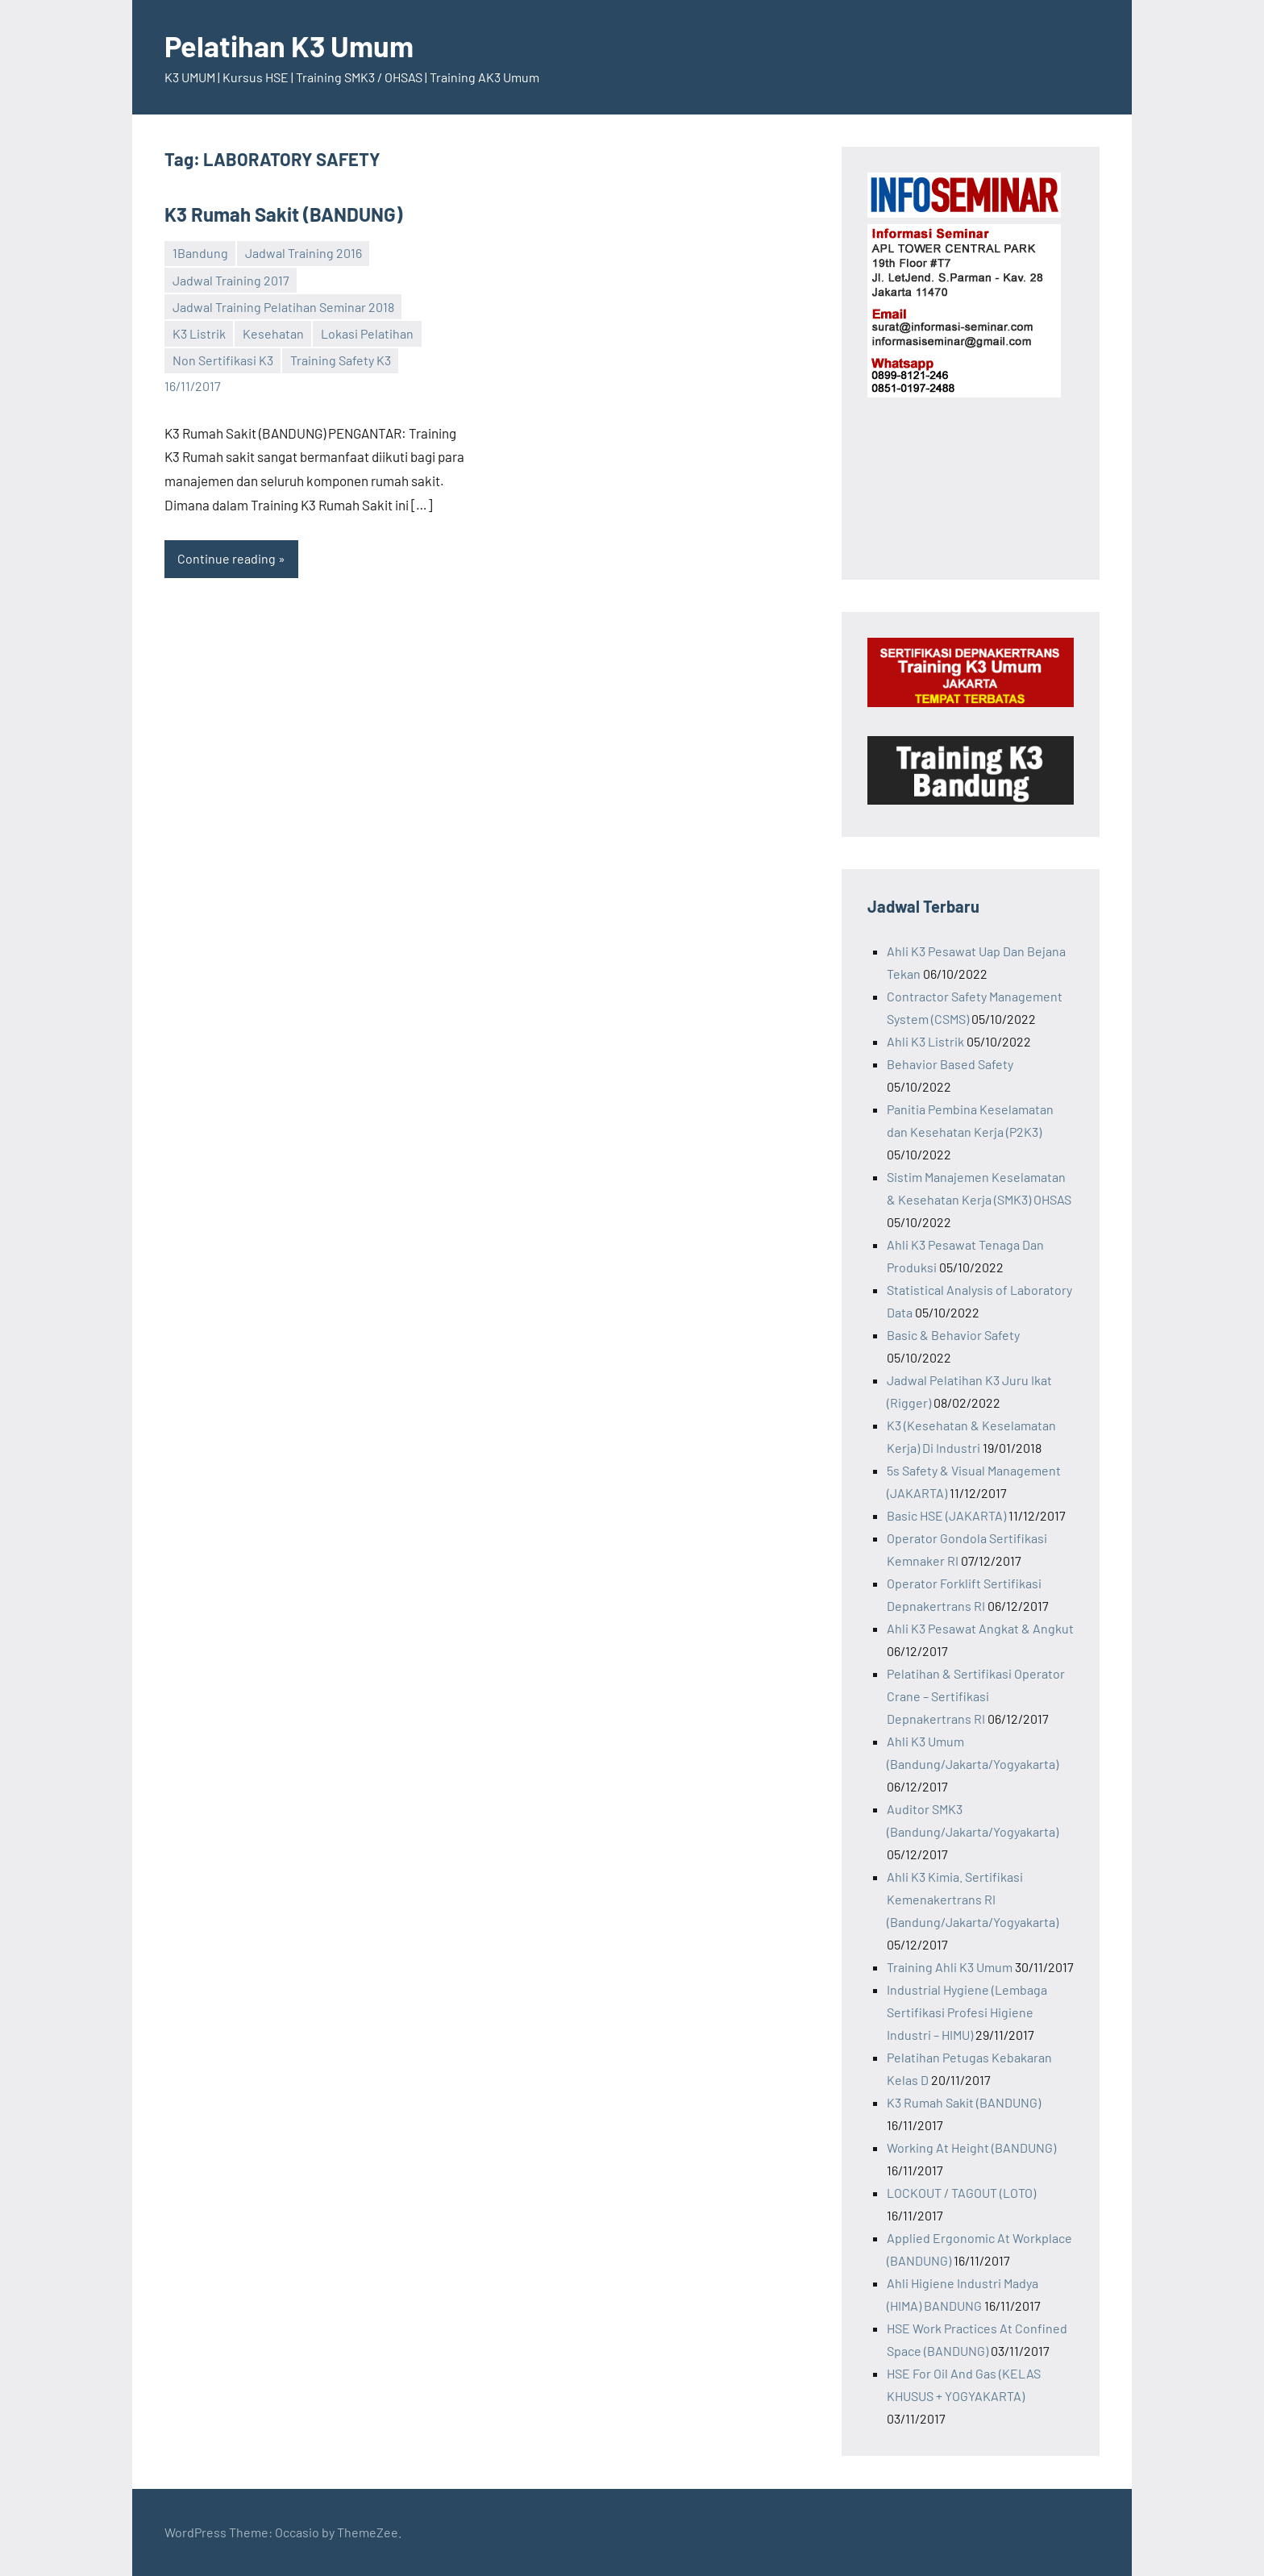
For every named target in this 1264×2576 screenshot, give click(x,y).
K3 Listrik (199, 333)
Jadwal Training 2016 (303, 252)
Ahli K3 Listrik (925, 1041)
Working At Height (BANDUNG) (971, 2147)
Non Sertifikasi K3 (223, 360)
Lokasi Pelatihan (367, 333)
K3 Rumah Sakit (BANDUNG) (283, 214)
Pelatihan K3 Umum (289, 45)
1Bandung (200, 252)
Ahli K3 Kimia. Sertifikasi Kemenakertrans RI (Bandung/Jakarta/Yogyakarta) (972, 1899)
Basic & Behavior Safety (953, 1334)
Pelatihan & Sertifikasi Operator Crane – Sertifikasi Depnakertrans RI (976, 1696)
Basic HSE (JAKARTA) (946, 1515)
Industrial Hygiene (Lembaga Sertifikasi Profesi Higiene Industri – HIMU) (967, 2012)
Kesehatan (273, 333)
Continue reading (226, 558)
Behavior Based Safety (950, 1064)
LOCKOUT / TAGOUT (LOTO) (961, 2192)
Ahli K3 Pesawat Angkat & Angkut (980, 1628)
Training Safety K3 (340, 360)
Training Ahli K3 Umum (949, 1967)
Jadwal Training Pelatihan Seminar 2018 (283, 306)
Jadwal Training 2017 (231, 280)
